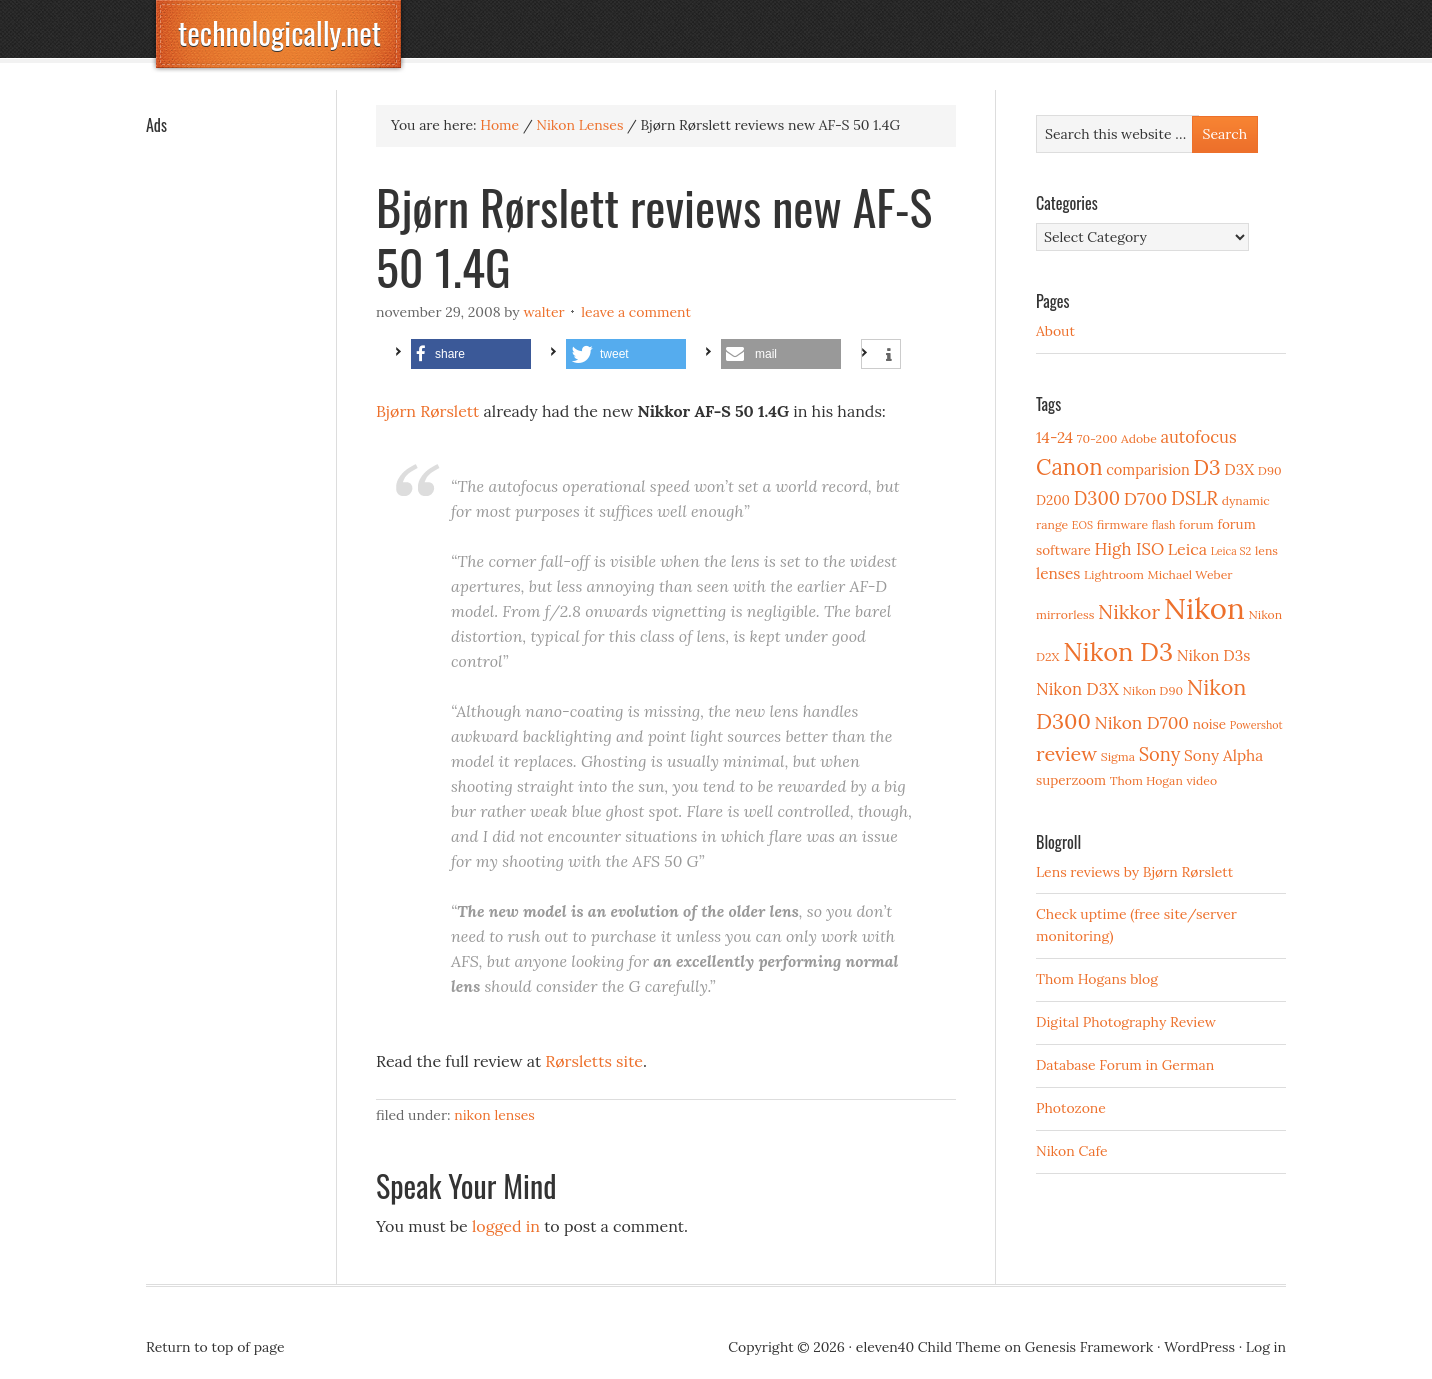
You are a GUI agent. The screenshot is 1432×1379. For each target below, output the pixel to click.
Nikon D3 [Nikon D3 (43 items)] (1118, 651)
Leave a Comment (636, 312)
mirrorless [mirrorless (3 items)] (1065, 614)
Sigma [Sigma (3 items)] (1118, 756)
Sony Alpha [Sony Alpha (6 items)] (1223, 755)
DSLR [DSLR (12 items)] (1194, 498)
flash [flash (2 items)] (1164, 525)
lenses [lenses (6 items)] (1058, 573)
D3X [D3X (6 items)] (1239, 469)
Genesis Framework (1089, 1347)
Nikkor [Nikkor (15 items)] (1129, 611)
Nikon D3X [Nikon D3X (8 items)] (1077, 689)
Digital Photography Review (1126, 1022)
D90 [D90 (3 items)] (1270, 470)
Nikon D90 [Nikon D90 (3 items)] (1152, 690)
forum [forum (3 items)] (1196, 524)
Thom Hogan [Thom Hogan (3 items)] (1146, 780)
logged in (506, 1226)
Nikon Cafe (1072, 1151)
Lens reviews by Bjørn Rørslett (1134, 872)
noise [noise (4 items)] (1209, 724)
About (1055, 331)
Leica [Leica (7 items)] (1187, 549)
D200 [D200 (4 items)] (1053, 500)
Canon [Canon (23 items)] (1069, 467)
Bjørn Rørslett (427, 411)
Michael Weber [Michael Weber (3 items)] (1190, 574)
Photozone (1071, 1108)
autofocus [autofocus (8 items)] (1198, 437)
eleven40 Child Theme (928, 1347)
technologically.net (279, 32)
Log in (1266, 1347)
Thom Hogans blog (1097, 979)
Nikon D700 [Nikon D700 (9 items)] (1142, 723)
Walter (543, 312)
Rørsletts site (594, 1061)
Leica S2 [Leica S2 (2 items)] (1231, 551)
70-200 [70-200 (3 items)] (1097, 438)
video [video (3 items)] (1201, 780)
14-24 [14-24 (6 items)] (1054, 437)
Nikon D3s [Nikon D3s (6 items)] (1214, 655)
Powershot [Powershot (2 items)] (1256, 725)
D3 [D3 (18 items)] (1206, 467)
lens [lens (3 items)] (1266, 550)
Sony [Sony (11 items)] (1160, 754)
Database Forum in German (1125, 1065)
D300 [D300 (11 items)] (1097, 498)
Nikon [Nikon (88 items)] (1204, 608)
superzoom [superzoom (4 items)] (1071, 780)
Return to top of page (215, 1347)
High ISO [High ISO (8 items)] (1129, 549)
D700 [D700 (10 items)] (1146, 498)
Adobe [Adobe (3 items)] (1139, 438)
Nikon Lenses (494, 1115)
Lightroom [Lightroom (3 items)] (1114, 574)
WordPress (1199, 1347)
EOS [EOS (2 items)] (1082, 525)
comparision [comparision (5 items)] (1147, 469)
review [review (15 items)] (1066, 753)
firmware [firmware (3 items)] (1122, 524)
